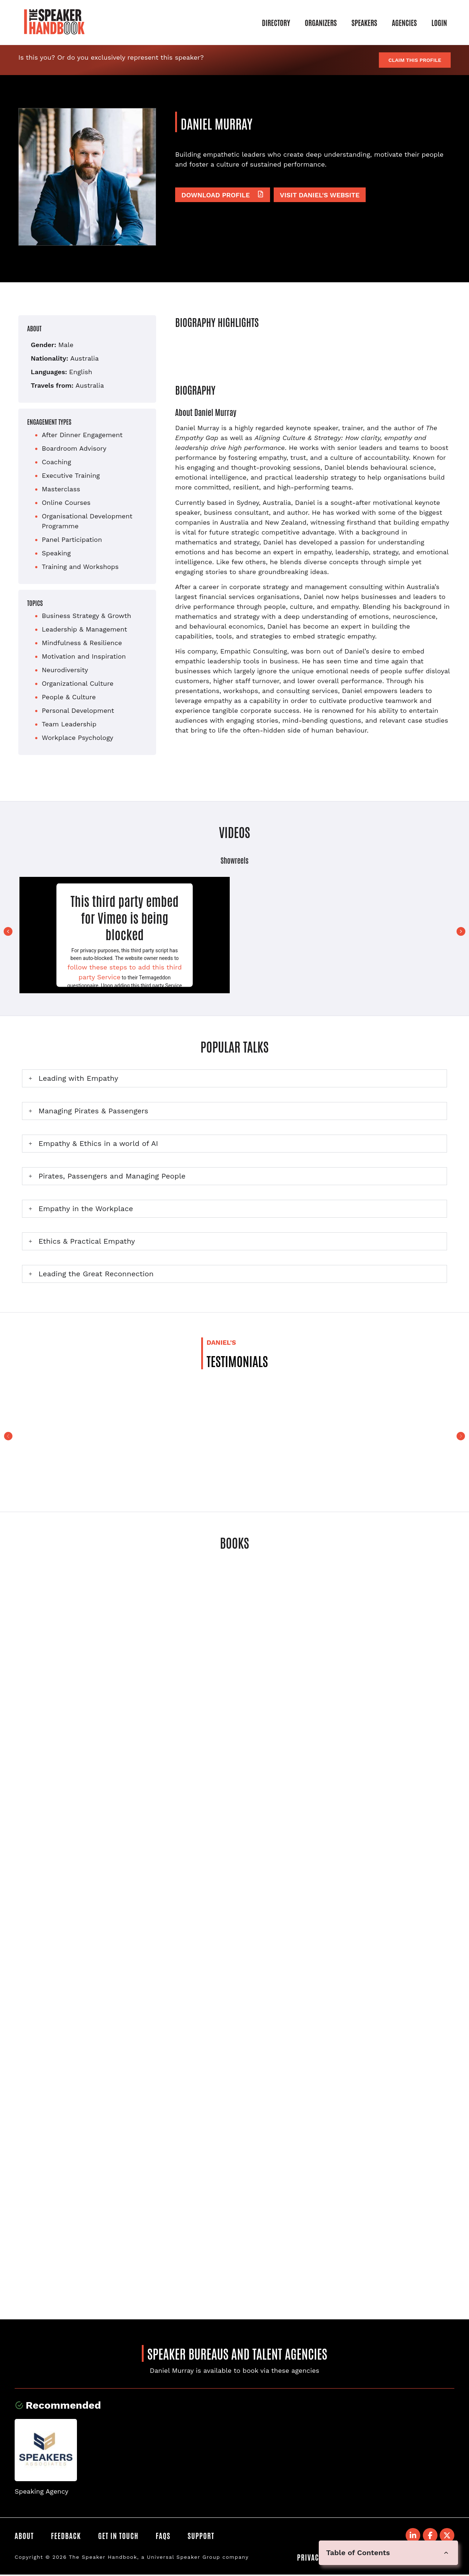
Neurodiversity (65, 670)
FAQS (166, 2535)
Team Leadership (69, 724)
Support (205, 2535)
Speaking (56, 553)
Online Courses (66, 502)
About (24, 2535)
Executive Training (71, 475)
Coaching (56, 462)
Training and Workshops (80, 566)
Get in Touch (120, 2535)
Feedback (67, 2535)
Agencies (404, 22)
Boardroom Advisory (74, 448)
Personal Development (78, 710)
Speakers (364, 22)
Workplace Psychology (77, 737)
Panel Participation (72, 539)
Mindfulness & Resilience (82, 643)
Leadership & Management (84, 629)
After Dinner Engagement (82, 435)
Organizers (321, 22)
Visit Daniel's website (320, 194)
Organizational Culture (78, 683)
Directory (276, 22)
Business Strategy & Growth (86, 615)
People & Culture (69, 697)
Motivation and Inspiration (84, 656)
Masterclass (61, 489)
